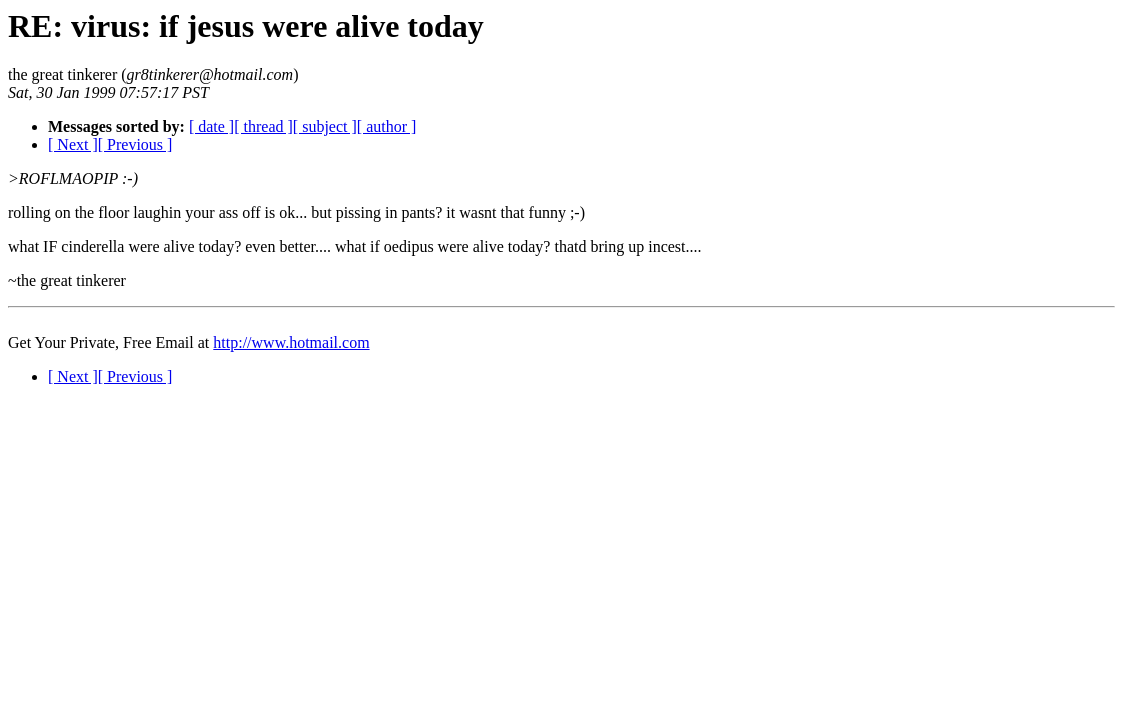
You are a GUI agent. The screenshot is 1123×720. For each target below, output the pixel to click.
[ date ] (211, 126)
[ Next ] (73, 144)
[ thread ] (263, 126)
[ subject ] (325, 126)
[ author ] (387, 126)
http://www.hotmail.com (291, 342)
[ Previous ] (135, 144)
